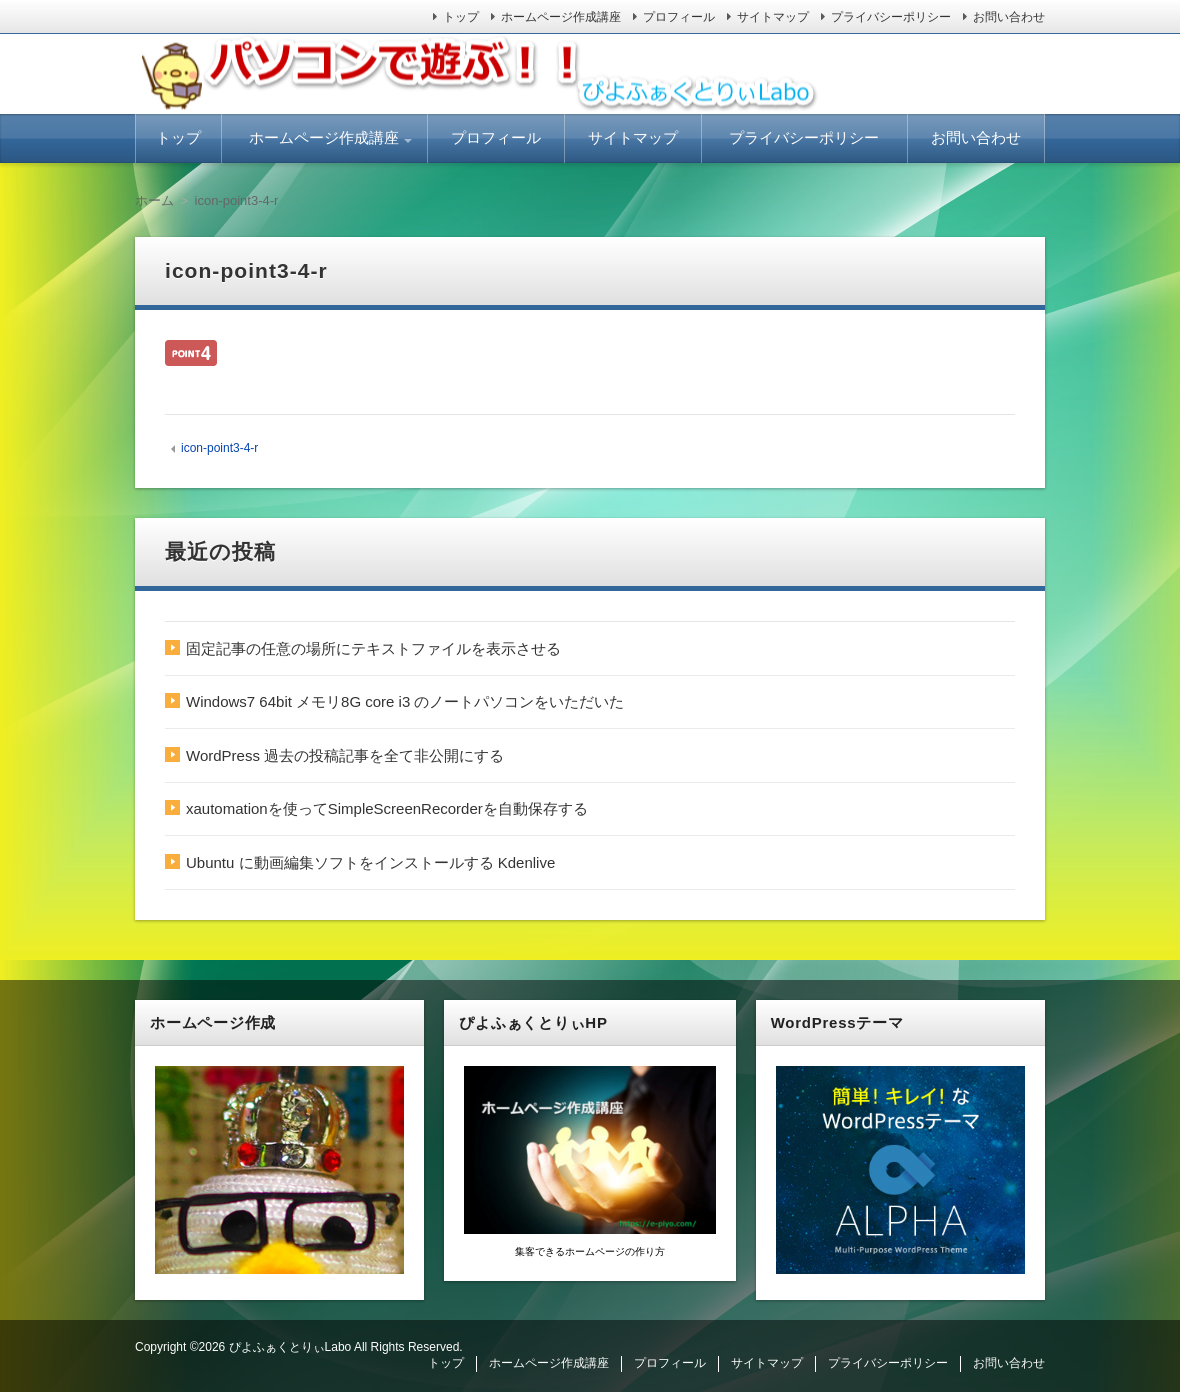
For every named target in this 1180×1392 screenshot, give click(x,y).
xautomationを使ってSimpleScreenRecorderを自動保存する (387, 808)
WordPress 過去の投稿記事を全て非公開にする (345, 755)
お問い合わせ (1009, 17)
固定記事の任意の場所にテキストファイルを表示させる (373, 648)
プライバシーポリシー (891, 17)
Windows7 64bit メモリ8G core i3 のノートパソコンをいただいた (405, 701)
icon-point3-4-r (219, 448)
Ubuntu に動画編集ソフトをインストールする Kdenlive (370, 862)
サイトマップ (773, 17)
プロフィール (679, 17)
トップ (461, 17)
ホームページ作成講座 (561, 17)
